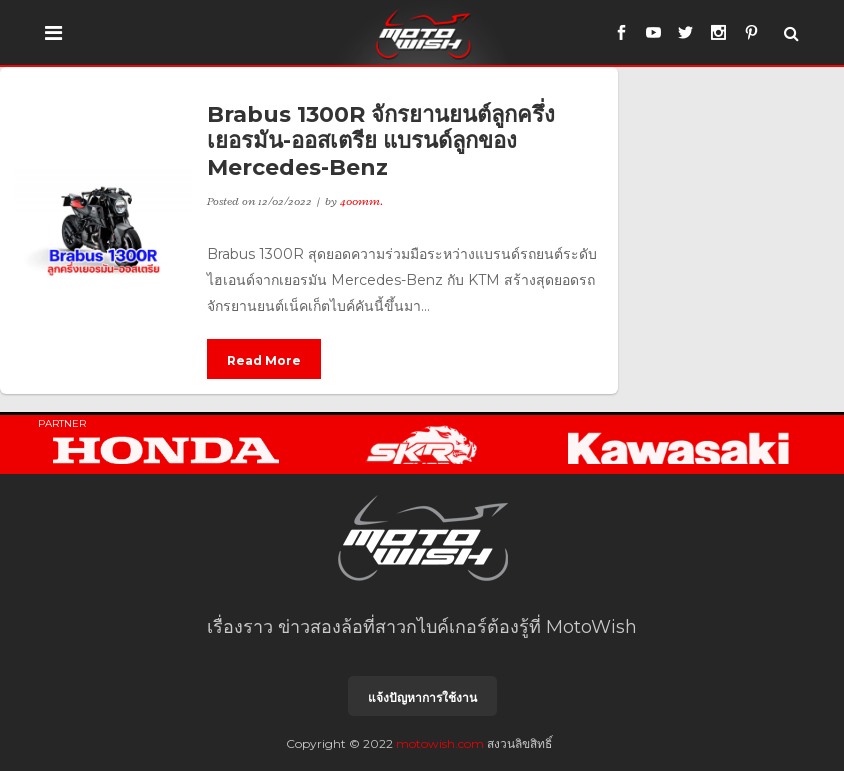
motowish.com (440, 743)
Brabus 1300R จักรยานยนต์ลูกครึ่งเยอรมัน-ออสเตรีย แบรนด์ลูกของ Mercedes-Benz (381, 141)
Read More (264, 360)
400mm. (361, 201)
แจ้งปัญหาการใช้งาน (422, 697)
